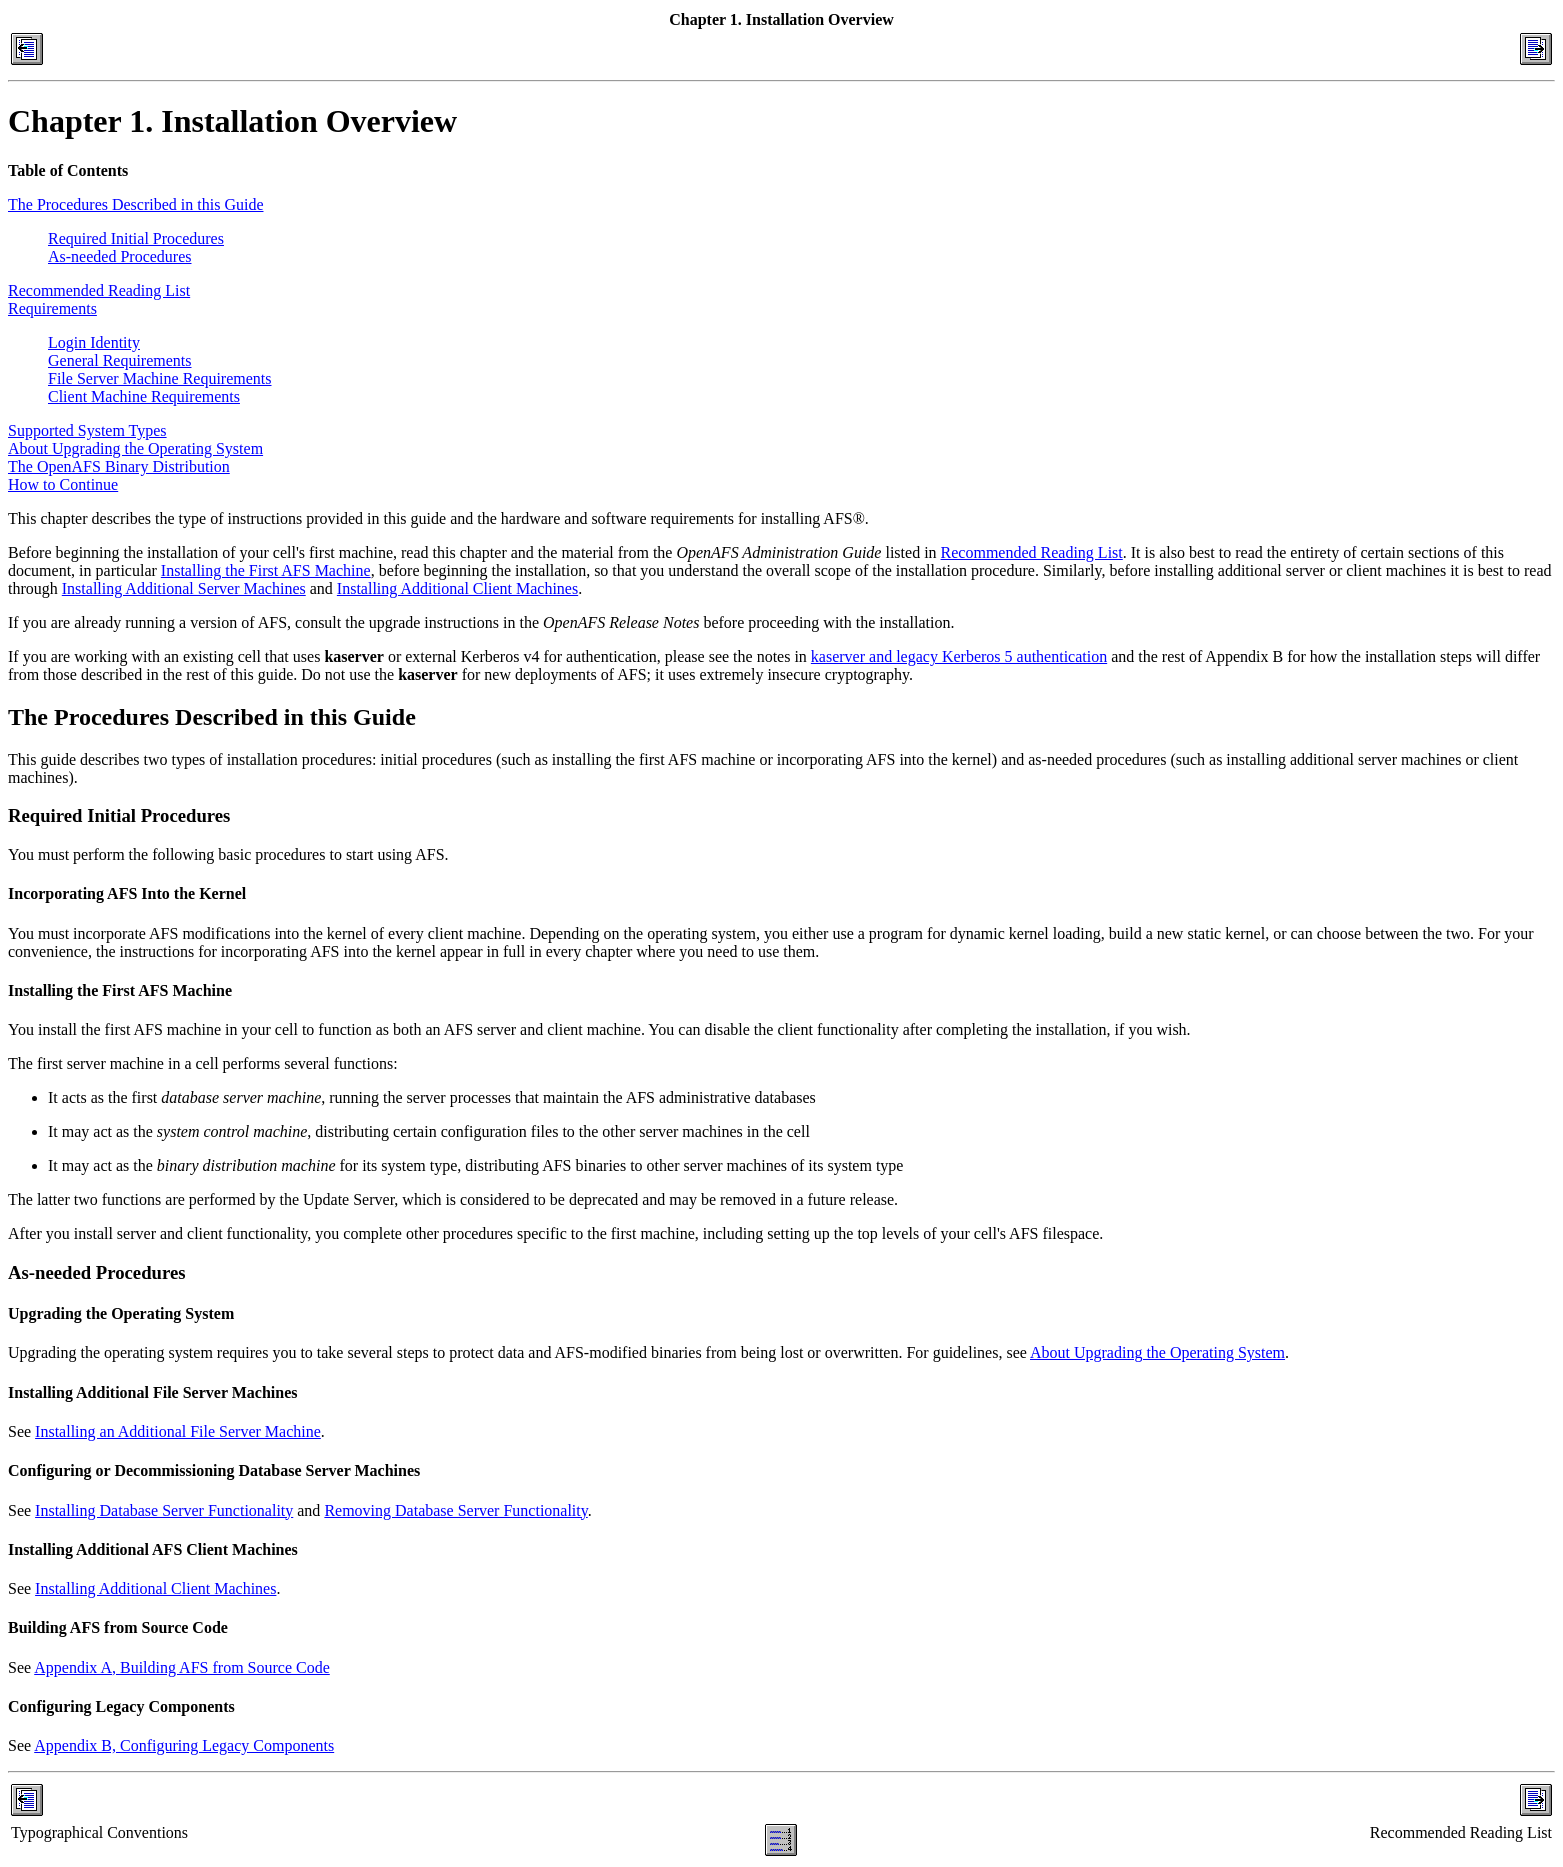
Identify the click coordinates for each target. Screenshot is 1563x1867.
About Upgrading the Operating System (135, 448)
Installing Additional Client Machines (457, 588)
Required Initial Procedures (136, 238)
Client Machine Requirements (144, 396)
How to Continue (63, 484)
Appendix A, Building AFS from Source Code (182, 1667)
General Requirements (120, 360)
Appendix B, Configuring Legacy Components (184, 1745)
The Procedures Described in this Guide (135, 204)
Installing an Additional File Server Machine (178, 1431)
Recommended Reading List (99, 290)
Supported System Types (87, 430)
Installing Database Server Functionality (164, 1510)
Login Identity (94, 342)
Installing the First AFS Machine (266, 570)
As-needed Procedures (120, 256)
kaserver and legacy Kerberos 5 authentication (959, 656)
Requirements (52, 308)
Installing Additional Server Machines (184, 588)
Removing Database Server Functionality (455, 1510)
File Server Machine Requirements (160, 378)
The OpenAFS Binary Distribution (119, 466)
